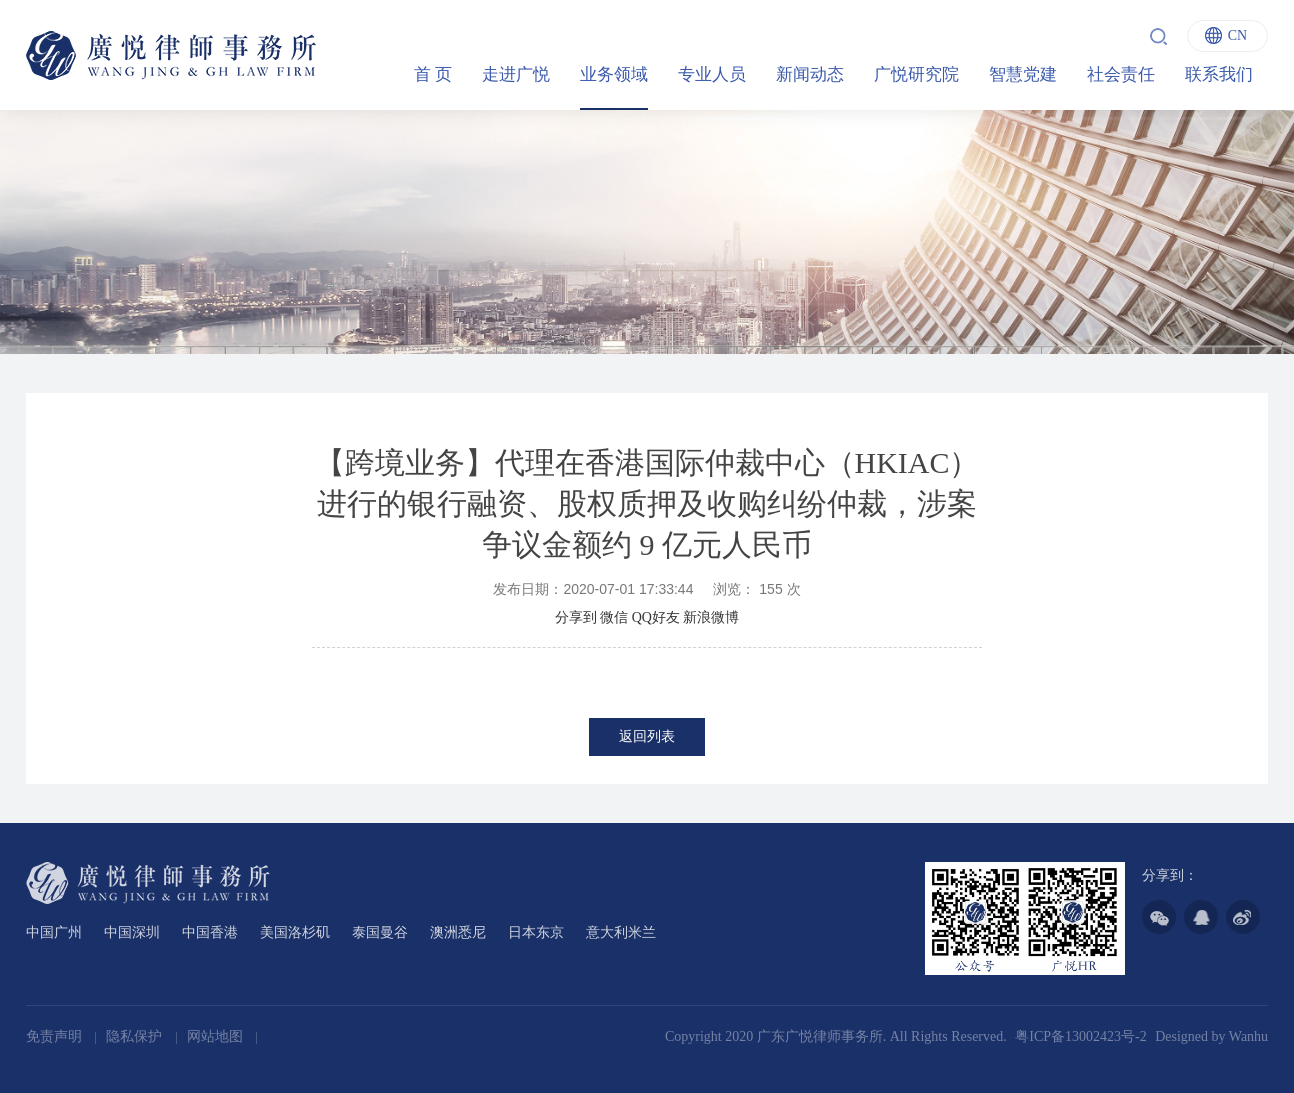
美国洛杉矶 (295, 932)
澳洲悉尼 (458, 932)
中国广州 (54, 932)
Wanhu (1248, 1036)
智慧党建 (1023, 74)
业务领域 (614, 74)
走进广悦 (516, 74)
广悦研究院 (916, 74)
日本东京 (536, 932)
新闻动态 (810, 74)
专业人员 (712, 74)
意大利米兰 (621, 932)
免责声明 (56, 1036)
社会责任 (1121, 74)
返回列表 (647, 736)
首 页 (433, 74)
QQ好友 (656, 617)
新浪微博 (711, 617)
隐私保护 (136, 1036)
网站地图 (217, 1036)
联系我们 (1219, 74)
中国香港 (210, 932)
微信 (614, 617)
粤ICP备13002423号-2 (1080, 1036)
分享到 (576, 617)
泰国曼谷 (380, 932)
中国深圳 (132, 932)
